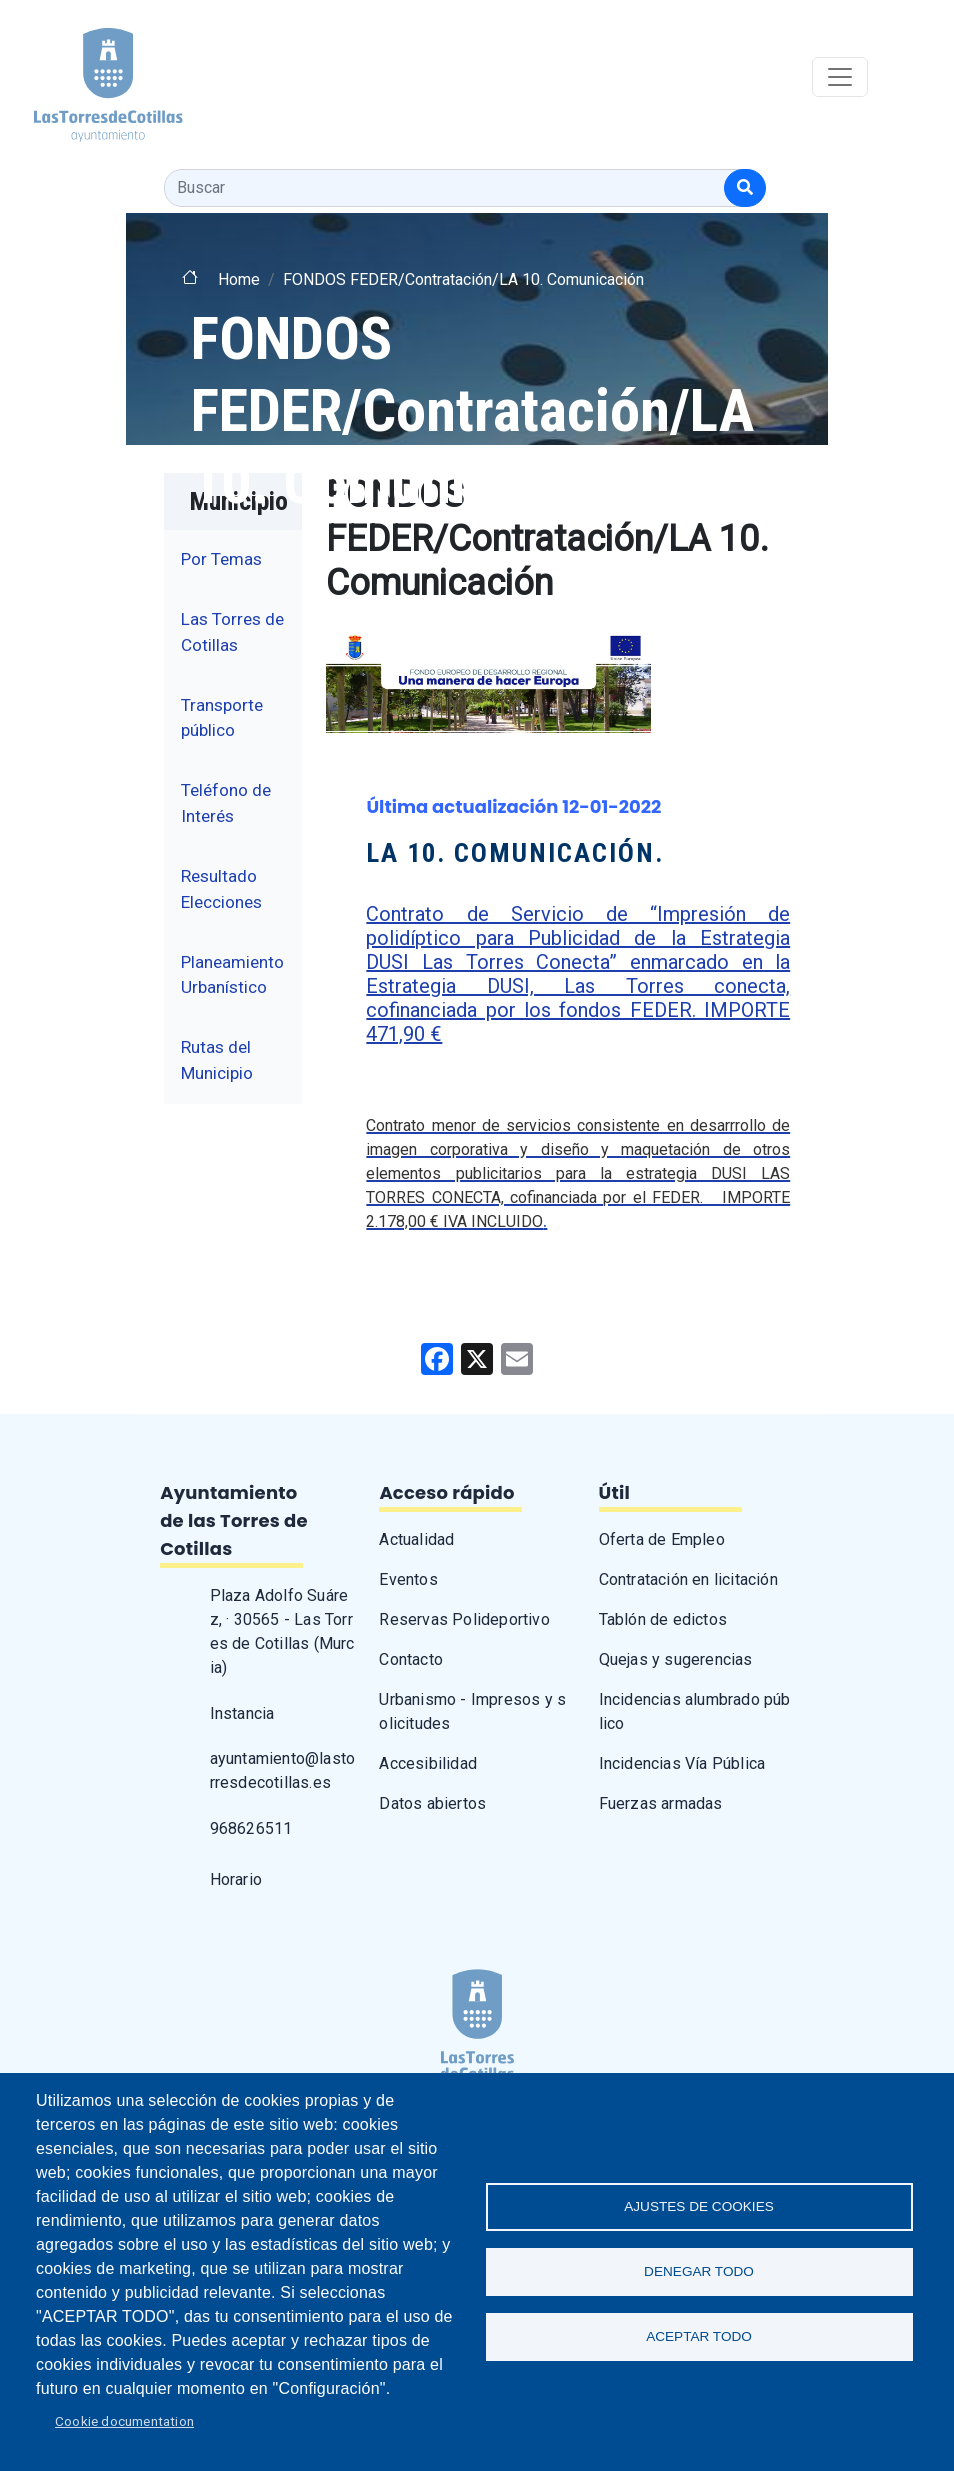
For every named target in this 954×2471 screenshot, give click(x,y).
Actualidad (416, 1539)
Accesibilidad (428, 1763)
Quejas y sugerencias (676, 1659)
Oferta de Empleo (662, 1539)
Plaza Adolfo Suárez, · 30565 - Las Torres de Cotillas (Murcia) (282, 1631)
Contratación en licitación (688, 1579)
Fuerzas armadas (661, 1803)
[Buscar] (745, 188)
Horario (236, 1879)
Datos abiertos (432, 1803)
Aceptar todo (699, 2336)
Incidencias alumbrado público (695, 1711)
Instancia (242, 1713)
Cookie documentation (124, 2421)
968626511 (251, 1828)
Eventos (408, 1579)
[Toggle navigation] (840, 77)
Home (239, 279)
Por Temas (221, 559)
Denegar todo (699, 2271)
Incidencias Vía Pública (682, 1763)
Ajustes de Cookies (699, 2206)
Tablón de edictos (663, 1619)
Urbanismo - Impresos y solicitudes (472, 1711)
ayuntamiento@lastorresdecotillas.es (283, 1770)
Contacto (411, 1659)
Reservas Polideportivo (464, 1619)
